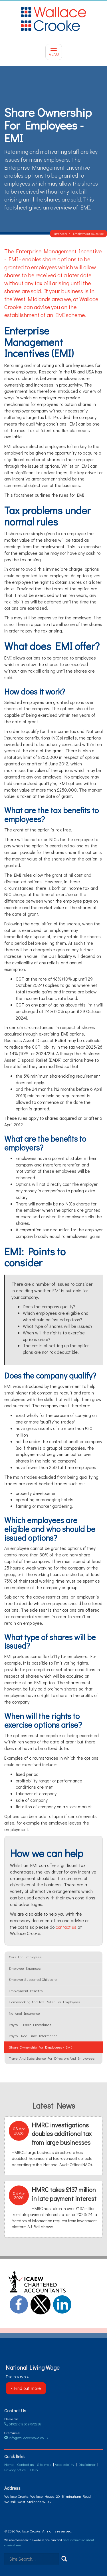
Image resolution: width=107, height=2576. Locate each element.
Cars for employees (25, 1956)
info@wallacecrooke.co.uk (26, 2437)
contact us (66, 1927)
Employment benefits (26, 1990)
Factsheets (60, 233)
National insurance (24, 2013)
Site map (44, 2464)
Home (9, 2464)
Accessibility (64, 2464)
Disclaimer (87, 2464)
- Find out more (26, 2388)
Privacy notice (15, 2469)
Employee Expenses (25, 1968)
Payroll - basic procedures (30, 2024)
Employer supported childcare (33, 1979)
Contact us (25, 2464)
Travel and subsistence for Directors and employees (51, 2058)
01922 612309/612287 (22, 2423)
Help (34, 2469)
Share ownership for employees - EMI (40, 2047)
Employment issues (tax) (88, 233)
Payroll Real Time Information (33, 2035)
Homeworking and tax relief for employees (44, 2001)
